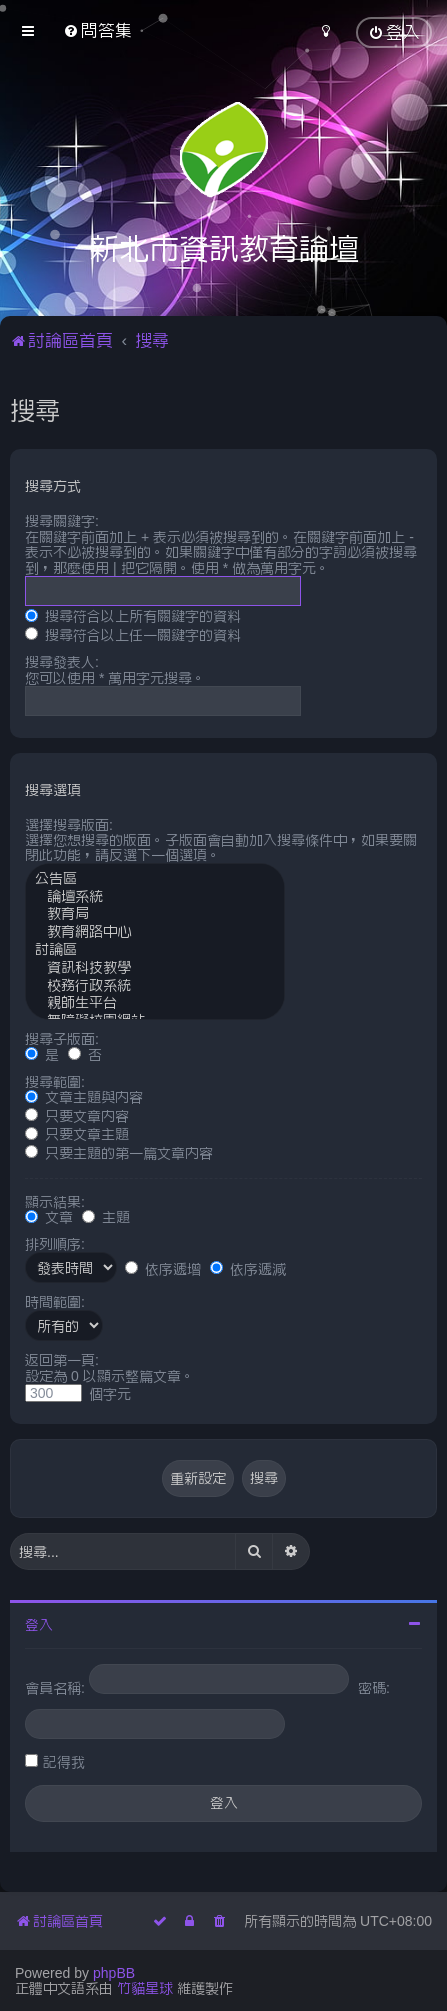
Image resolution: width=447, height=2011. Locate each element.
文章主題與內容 (84, 1097)
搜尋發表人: (62, 662)
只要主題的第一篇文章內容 (119, 1153)
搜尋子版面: (62, 1039)
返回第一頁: (62, 1360)
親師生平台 (155, 1004)
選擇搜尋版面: (69, 825)
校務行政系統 (155, 987)
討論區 (155, 951)
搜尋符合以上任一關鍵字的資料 (133, 635)
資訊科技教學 (155, 969)
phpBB (114, 1973)
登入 (39, 1625)
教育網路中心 (155, 933)
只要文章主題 (77, 1134)
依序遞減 (248, 1269)
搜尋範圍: (55, 1082)
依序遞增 (163, 1269)
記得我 (64, 1762)
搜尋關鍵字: (62, 521)
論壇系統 (155, 898)
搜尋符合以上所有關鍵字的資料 (133, 616)
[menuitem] (97, 30)
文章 (49, 1217)
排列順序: (55, 1244)
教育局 (155, 915)
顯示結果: (55, 1202)
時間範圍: (55, 1302)
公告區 (155, 880)
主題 (106, 1217)
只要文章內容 (77, 1116)
